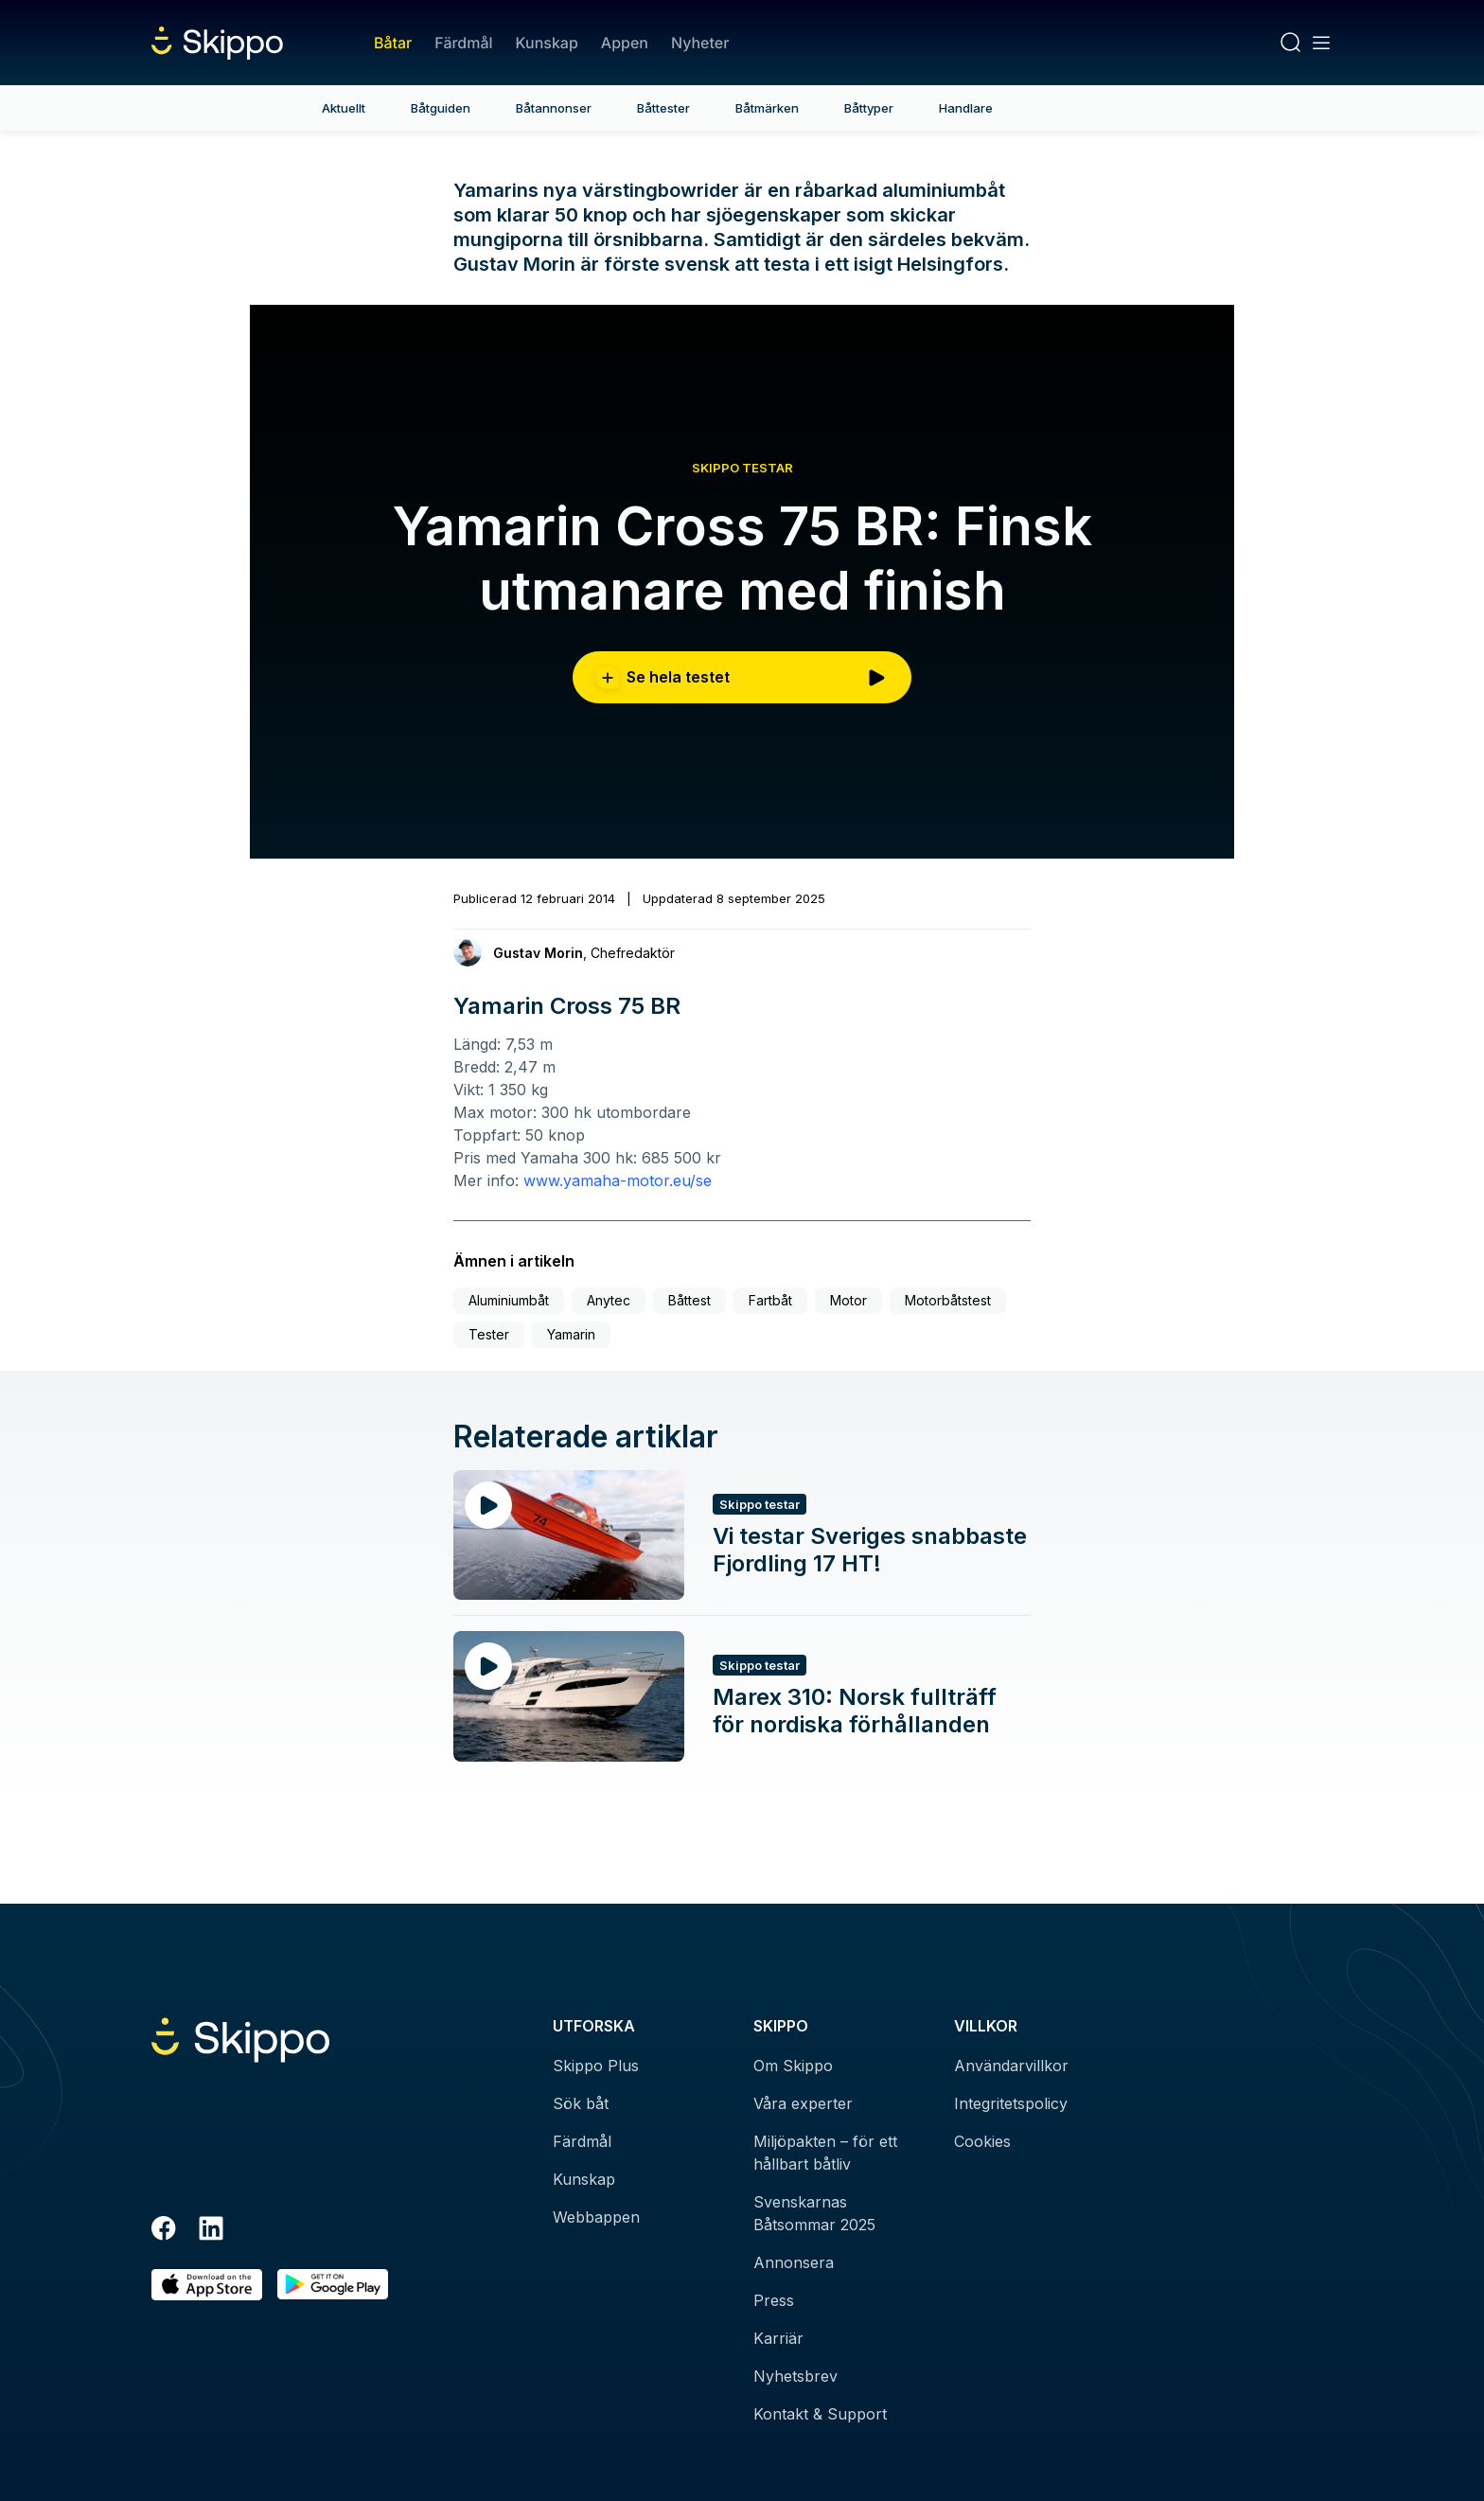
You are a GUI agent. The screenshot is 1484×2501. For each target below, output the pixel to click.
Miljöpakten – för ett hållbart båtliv (825, 2152)
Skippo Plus (596, 2065)
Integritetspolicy (1011, 2103)
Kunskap (547, 42)
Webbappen (596, 2217)
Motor (848, 1300)
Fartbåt (770, 1300)
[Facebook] (163, 2231)
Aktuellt (343, 107)
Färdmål (463, 42)
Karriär (778, 2338)
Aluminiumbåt (508, 1300)
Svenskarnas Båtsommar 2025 (814, 2213)
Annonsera (793, 2262)
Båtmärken (767, 107)
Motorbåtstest (948, 1300)
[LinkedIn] (211, 2231)
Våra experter (803, 2103)
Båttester (663, 107)
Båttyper (868, 107)
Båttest (689, 1300)
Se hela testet (742, 677)
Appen (624, 42)
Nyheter (700, 42)
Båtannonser (554, 107)
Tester (488, 1334)
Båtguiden (440, 107)
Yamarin (571, 1334)
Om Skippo (793, 2065)
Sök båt (581, 2103)
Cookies (982, 2141)
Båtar (393, 42)
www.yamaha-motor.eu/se (617, 1180)
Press (773, 2300)
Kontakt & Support (820, 2413)
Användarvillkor (1011, 2065)
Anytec (608, 1300)
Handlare (966, 107)
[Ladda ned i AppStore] (206, 2284)
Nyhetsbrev (795, 2376)
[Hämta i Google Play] (332, 2284)
